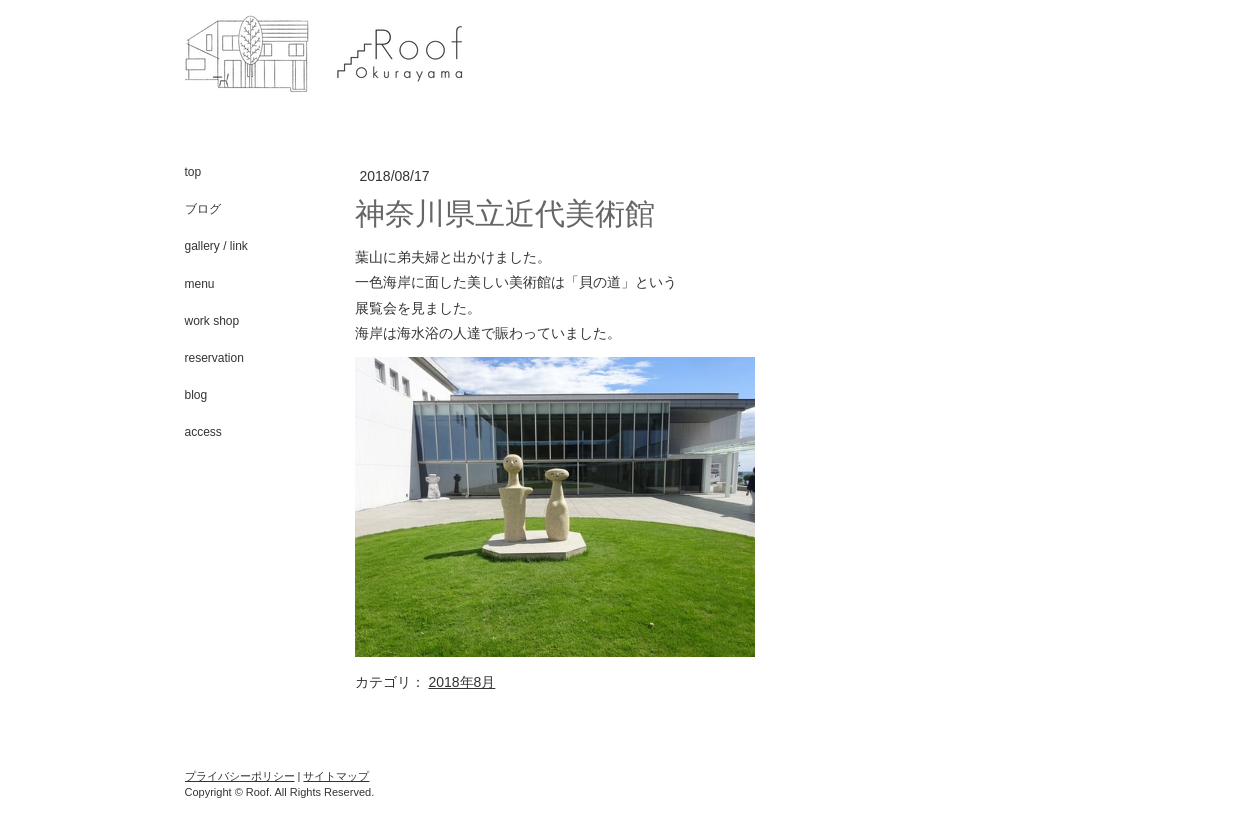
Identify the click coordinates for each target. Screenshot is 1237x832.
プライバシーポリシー (240, 776)
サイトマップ (336, 776)
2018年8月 (461, 682)
